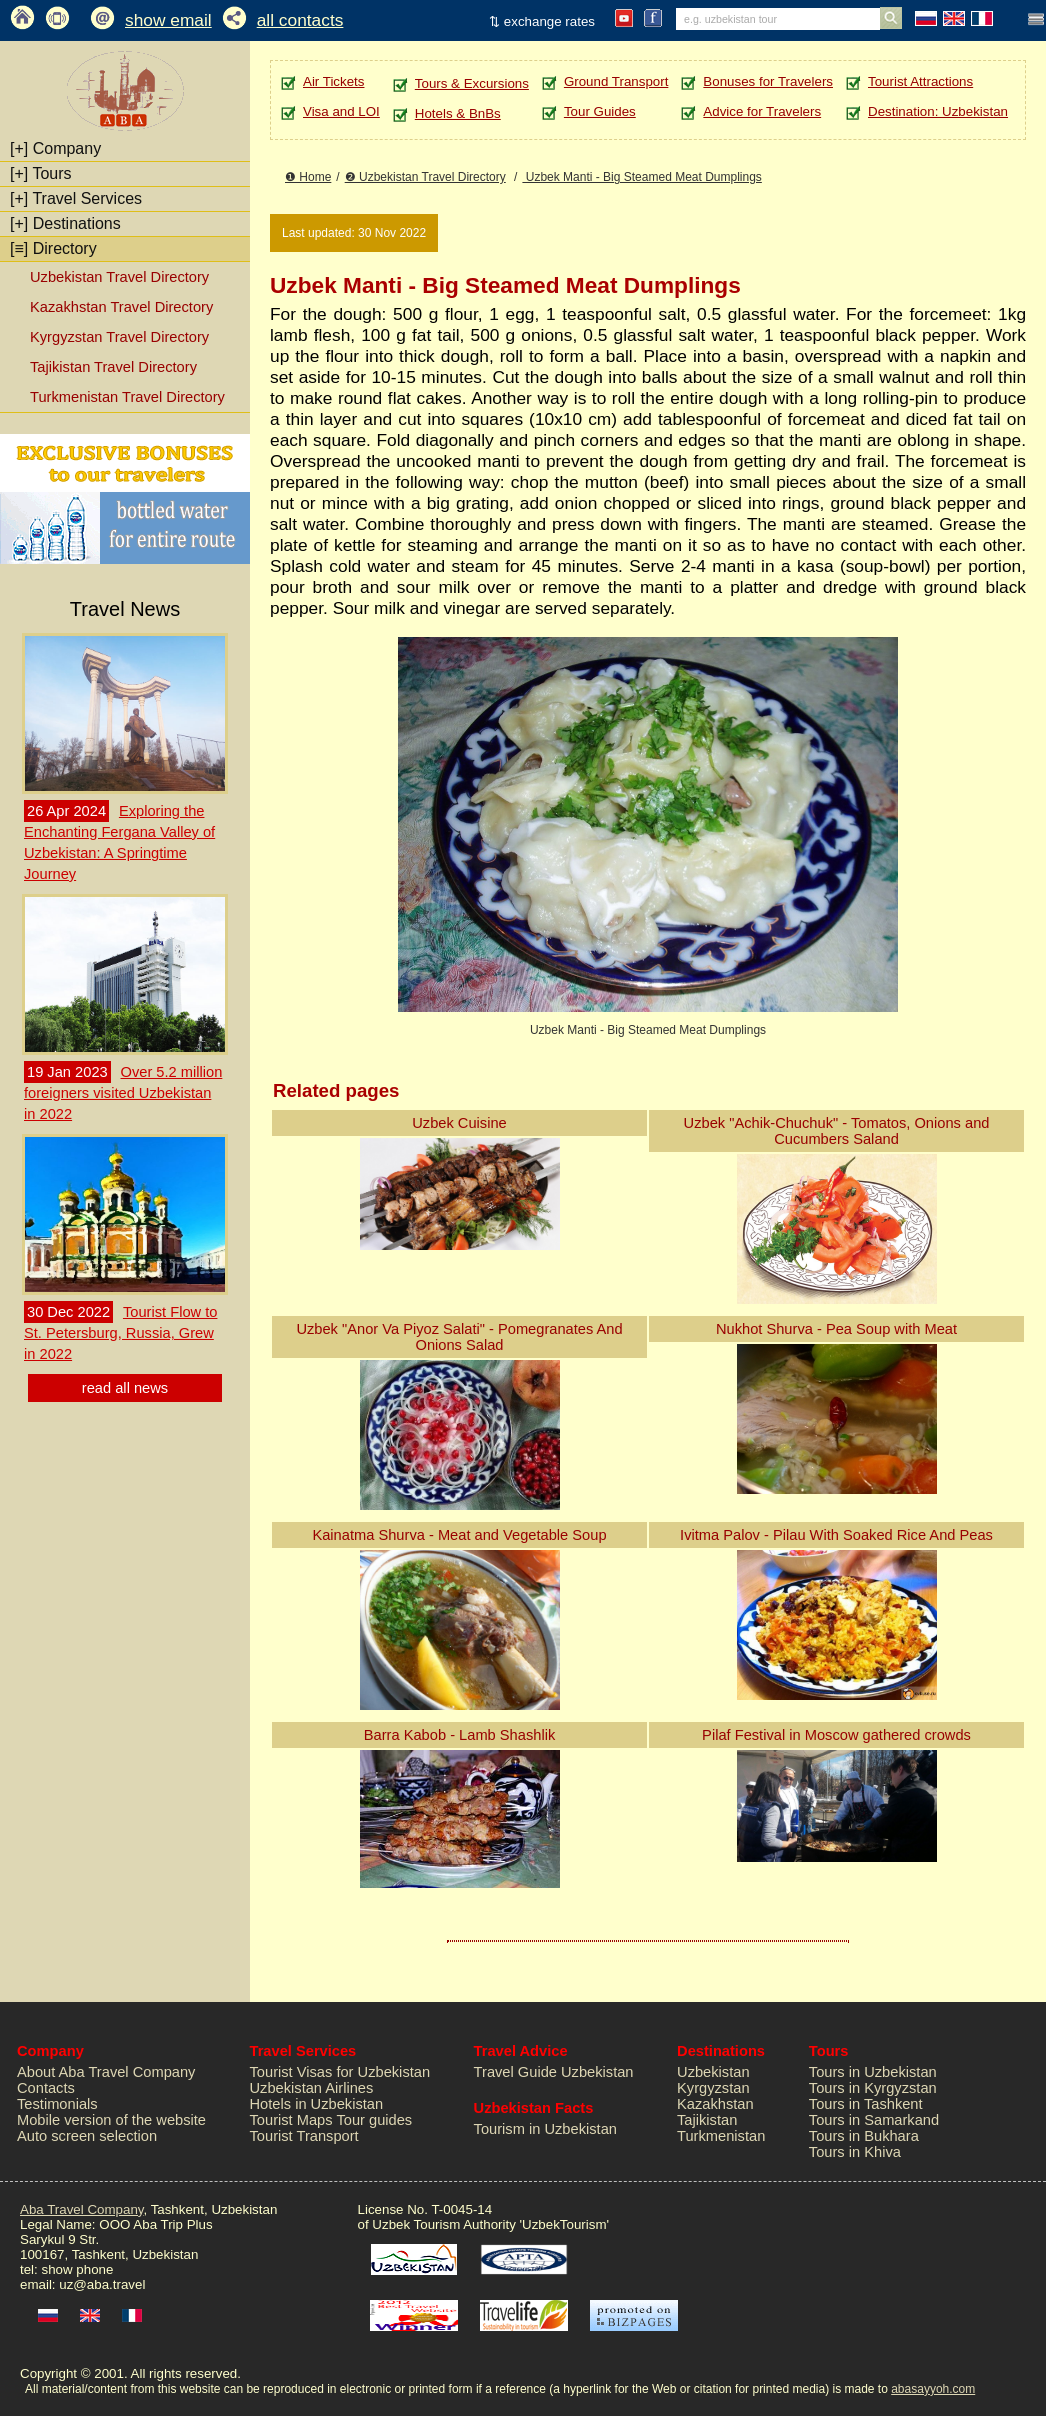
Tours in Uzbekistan (873, 2072)
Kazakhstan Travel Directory (121, 307)
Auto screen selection (87, 2136)
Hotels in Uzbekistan (317, 2104)
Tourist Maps (291, 2120)
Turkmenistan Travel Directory (127, 397)
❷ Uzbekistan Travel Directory (425, 177)
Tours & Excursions (472, 83)
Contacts (46, 2088)
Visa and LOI (341, 111)
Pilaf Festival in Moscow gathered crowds (836, 1735)
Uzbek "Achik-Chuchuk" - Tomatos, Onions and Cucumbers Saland (837, 1131)
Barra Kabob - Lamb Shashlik (459, 1735)
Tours (41, 173)
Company (55, 148)
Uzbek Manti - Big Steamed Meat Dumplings (641, 177)
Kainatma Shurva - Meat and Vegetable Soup (459, 1535)
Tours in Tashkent (866, 2104)
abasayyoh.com (933, 2389)
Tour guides (374, 2120)
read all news (125, 1388)
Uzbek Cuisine (459, 1123)
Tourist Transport (304, 2136)
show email (168, 20)
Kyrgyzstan (713, 2088)
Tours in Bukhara (864, 2136)
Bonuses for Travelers (768, 81)
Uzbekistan (713, 2072)
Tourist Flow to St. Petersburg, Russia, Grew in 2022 (120, 1333)
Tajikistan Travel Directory (113, 367)
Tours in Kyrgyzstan (873, 2088)
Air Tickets (333, 81)
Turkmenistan (721, 2136)
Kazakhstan (715, 2104)
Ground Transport (616, 81)
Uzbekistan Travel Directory (119, 277)
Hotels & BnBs (458, 113)
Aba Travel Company (81, 2209)
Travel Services (76, 198)
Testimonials (57, 2104)
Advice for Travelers (762, 111)
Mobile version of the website (111, 2120)
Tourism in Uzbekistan (545, 2129)
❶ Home (308, 177)
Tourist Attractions (920, 81)
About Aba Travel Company (106, 2072)
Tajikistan (707, 2120)
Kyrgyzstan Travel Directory (119, 337)
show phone (77, 2269)
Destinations (65, 223)
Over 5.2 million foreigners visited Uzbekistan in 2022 (123, 1093)
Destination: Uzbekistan (938, 111)
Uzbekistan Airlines (312, 2088)
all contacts (300, 20)
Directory (53, 248)
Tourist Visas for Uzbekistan (340, 2072)
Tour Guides (600, 111)
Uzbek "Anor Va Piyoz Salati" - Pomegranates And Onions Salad (459, 1337)
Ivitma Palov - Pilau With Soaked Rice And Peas (836, 1535)
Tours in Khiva (855, 2152)
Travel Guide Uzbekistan (554, 2072)
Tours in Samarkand (874, 2120)
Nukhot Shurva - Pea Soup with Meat (836, 1329)
